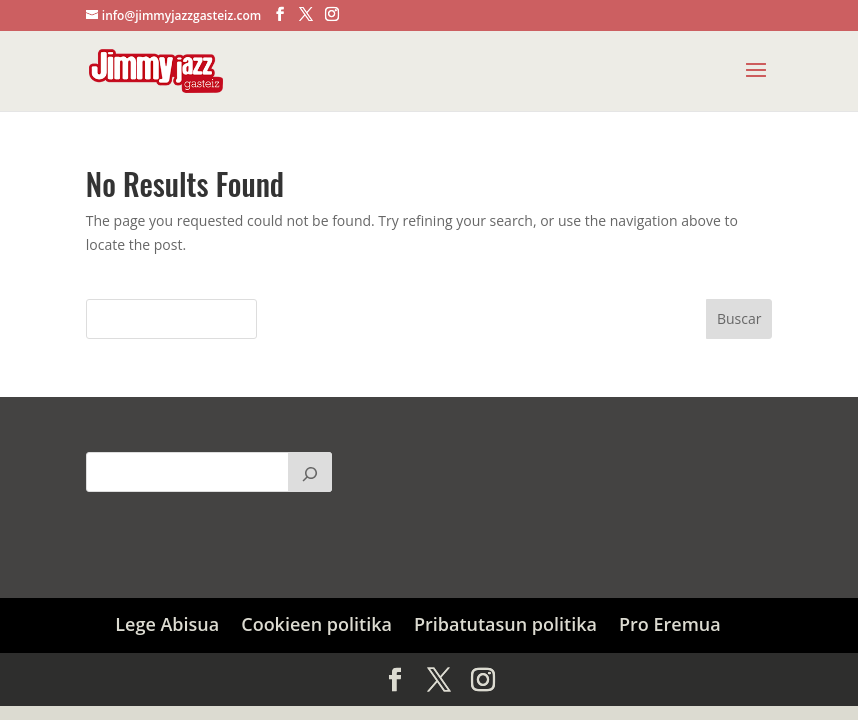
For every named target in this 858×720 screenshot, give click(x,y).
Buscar (739, 318)
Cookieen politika (316, 624)
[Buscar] (310, 472)
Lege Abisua (167, 624)
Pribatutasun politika (505, 624)
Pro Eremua (670, 624)
